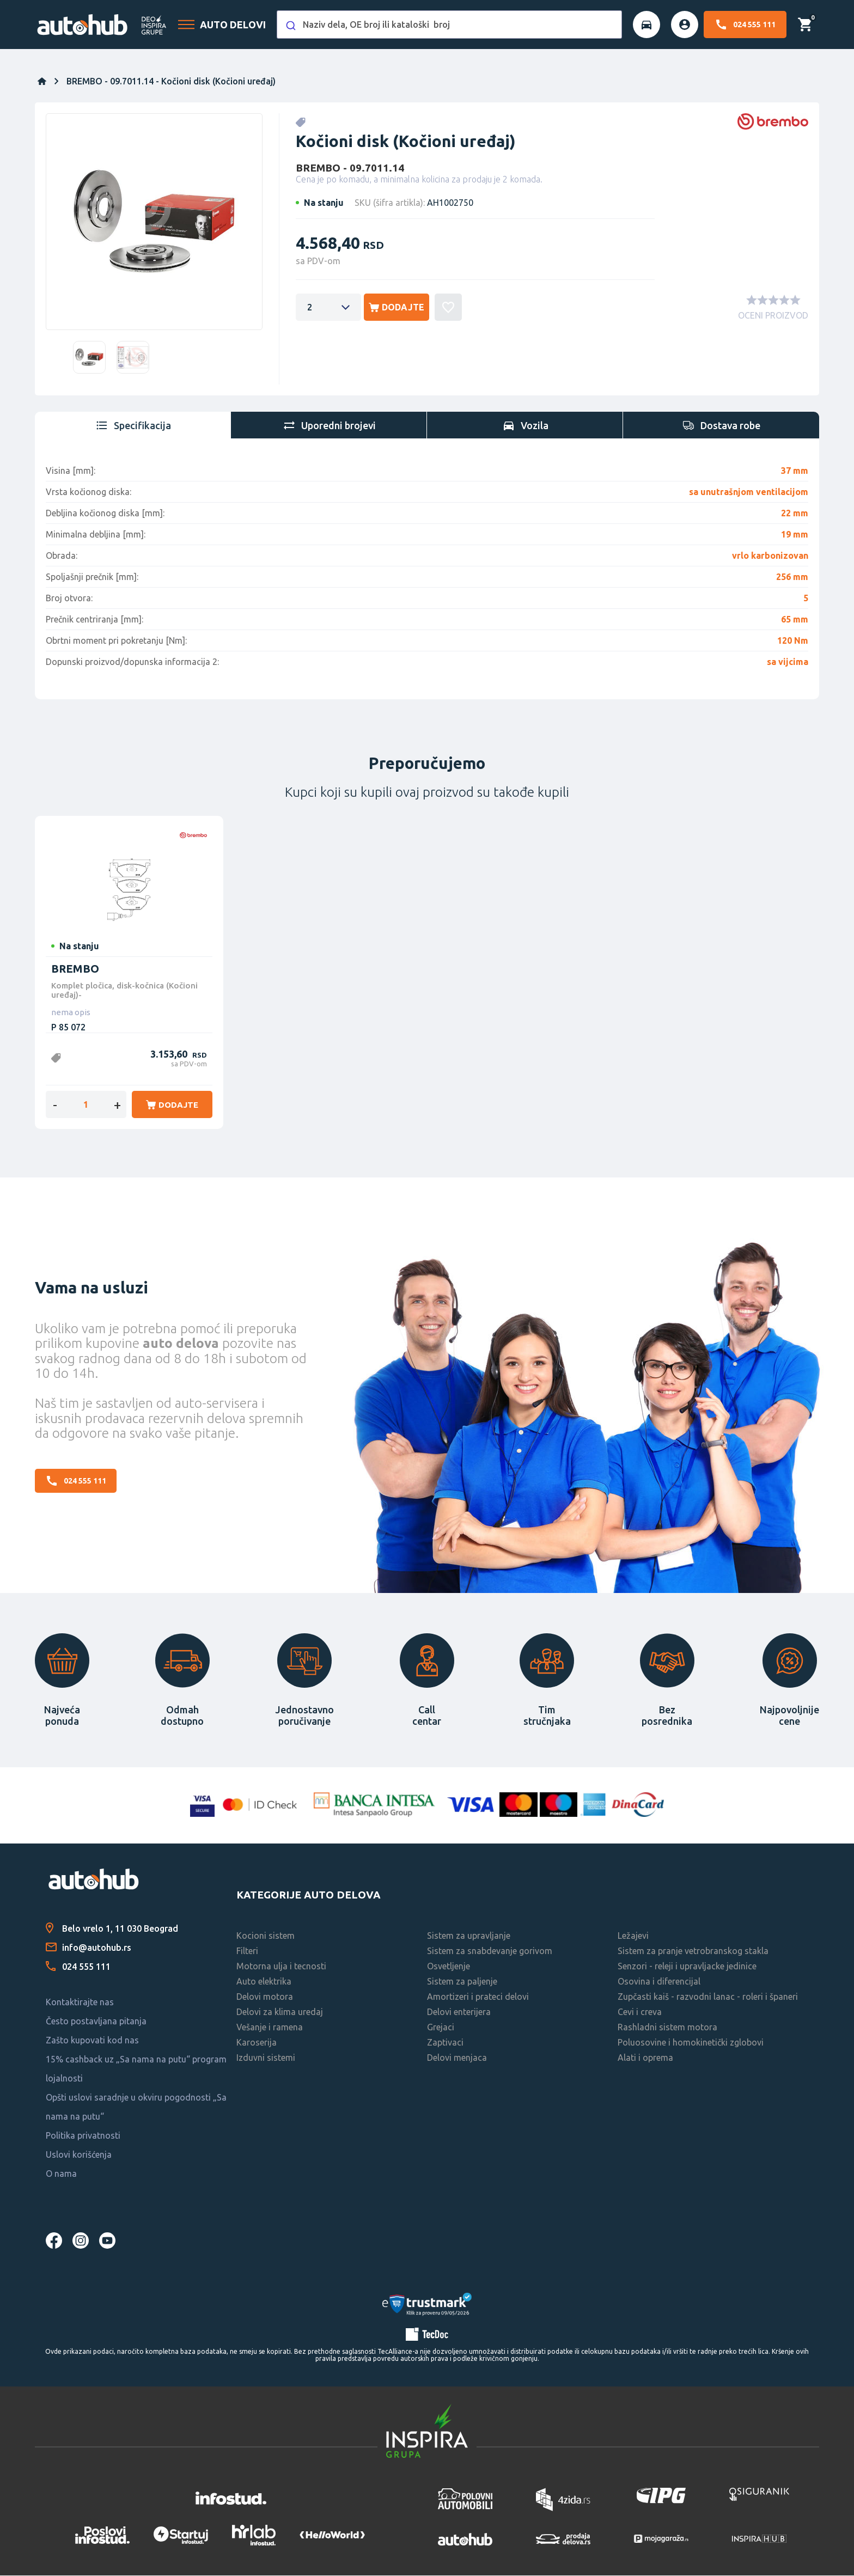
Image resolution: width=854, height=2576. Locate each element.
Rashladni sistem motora (667, 2028)
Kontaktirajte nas (80, 2003)
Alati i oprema (645, 2059)
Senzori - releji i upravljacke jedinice (687, 1967)
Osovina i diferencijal (659, 1982)
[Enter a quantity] (328, 308)
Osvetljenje (448, 1967)
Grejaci (440, 2028)
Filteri (247, 1952)
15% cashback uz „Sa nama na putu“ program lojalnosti (136, 2069)
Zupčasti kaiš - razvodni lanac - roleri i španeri (708, 1998)
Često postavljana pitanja (96, 2022)
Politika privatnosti (83, 2136)
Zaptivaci (445, 2043)
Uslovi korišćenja (79, 2155)
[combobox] (449, 24)
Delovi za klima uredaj (279, 2013)
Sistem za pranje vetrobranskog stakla (693, 1952)
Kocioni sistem (265, 1937)
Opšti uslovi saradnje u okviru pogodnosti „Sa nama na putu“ (136, 2107)
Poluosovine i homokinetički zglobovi (691, 2043)
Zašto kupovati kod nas (92, 2041)
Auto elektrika (263, 1982)
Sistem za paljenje (462, 1982)
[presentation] (133, 425)
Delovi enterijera (459, 2013)
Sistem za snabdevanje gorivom (489, 1952)
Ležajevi (633, 1937)
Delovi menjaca (457, 2059)
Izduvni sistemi (265, 2059)
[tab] (133, 425)
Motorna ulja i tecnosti (281, 1967)
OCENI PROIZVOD (773, 316)
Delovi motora (264, 1998)
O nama (61, 2175)
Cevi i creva (640, 2013)
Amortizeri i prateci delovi (478, 1998)
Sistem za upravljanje (468, 1937)
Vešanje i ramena (269, 2028)
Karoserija (256, 2043)
